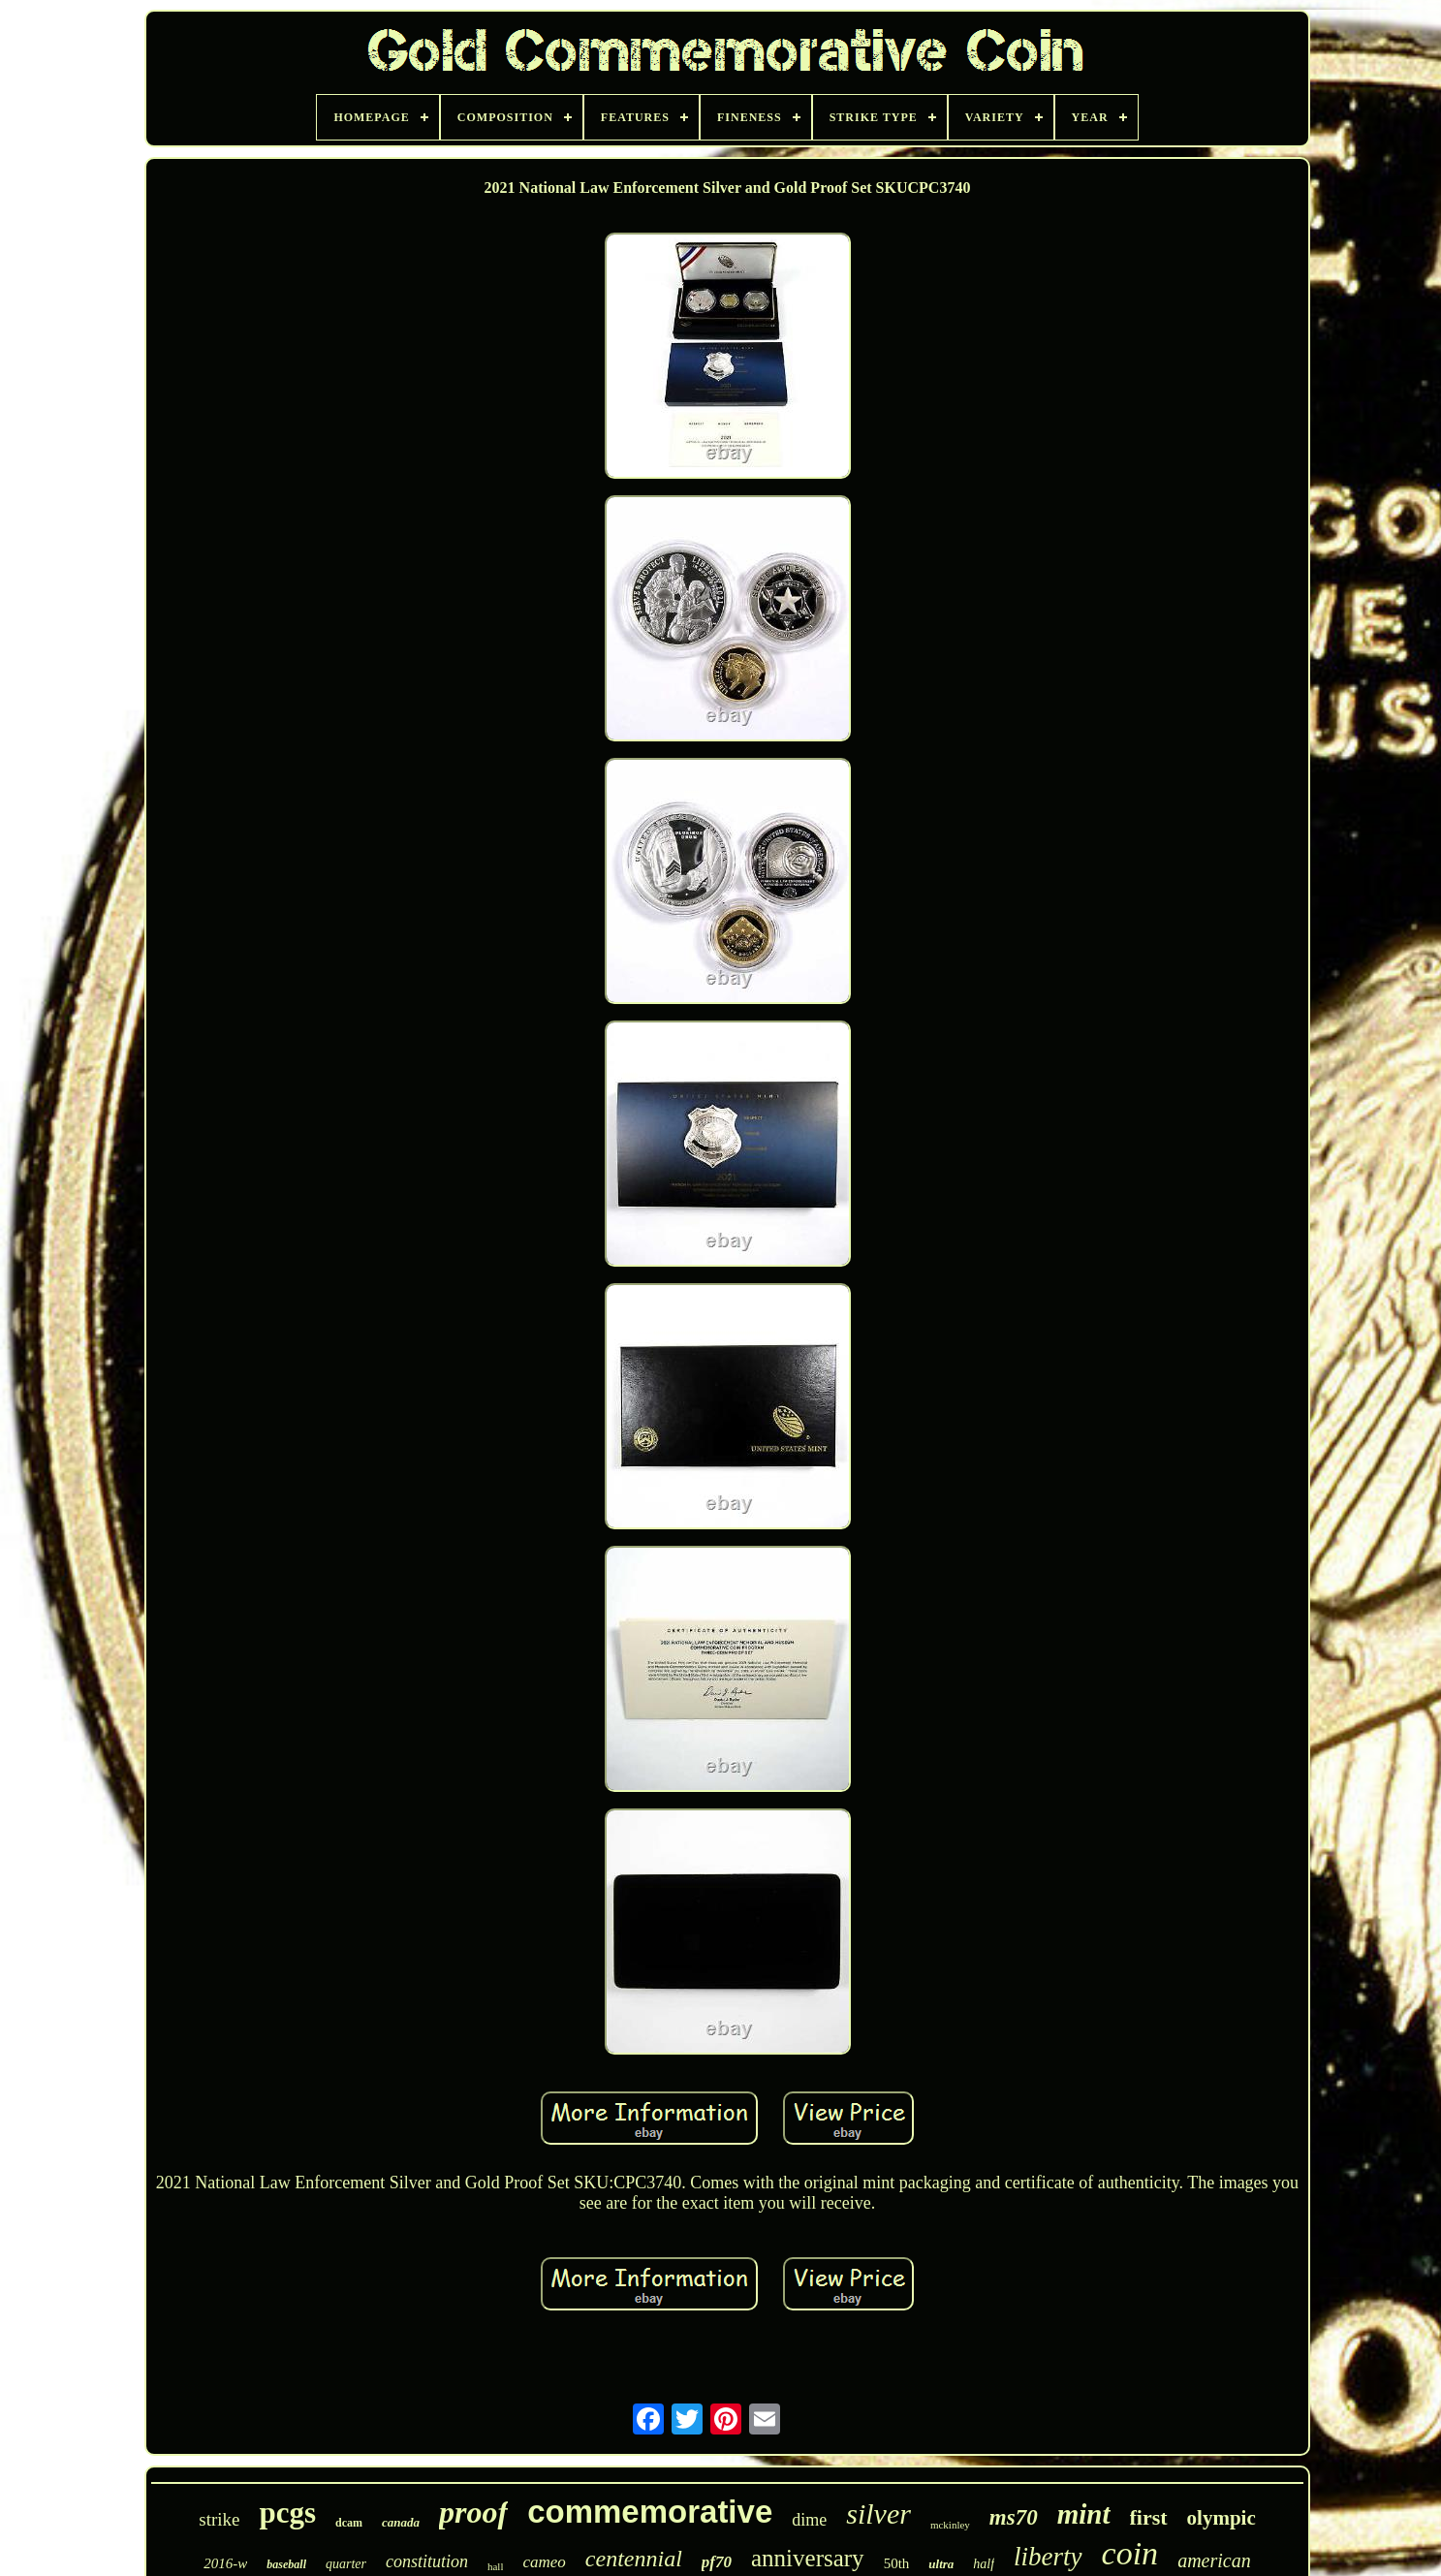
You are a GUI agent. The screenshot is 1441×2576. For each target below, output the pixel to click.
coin (1130, 2553)
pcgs (287, 2512)
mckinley (950, 2524)
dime (809, 2519)
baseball (286, 2564)
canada (401, 2522)
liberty (1047, 2556)
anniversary (807, 2558)
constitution (427, 2561)
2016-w (225, 2563)
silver (878, 2513)
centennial (633, 2558)
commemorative (649, 2511)
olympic (1221, 2517)
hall (495, 2566)
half (983, 2564)
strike (219, 2519)
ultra (941, 2564)
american (1214, 2560)
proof (473, 2512)
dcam (348, 2522)
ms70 (1013, 2517)
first (1149, 2517)
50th (897, 2563)
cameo (543, 2562)
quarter (346, 2564)
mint (1084, 2513)
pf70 (717, 2562)
